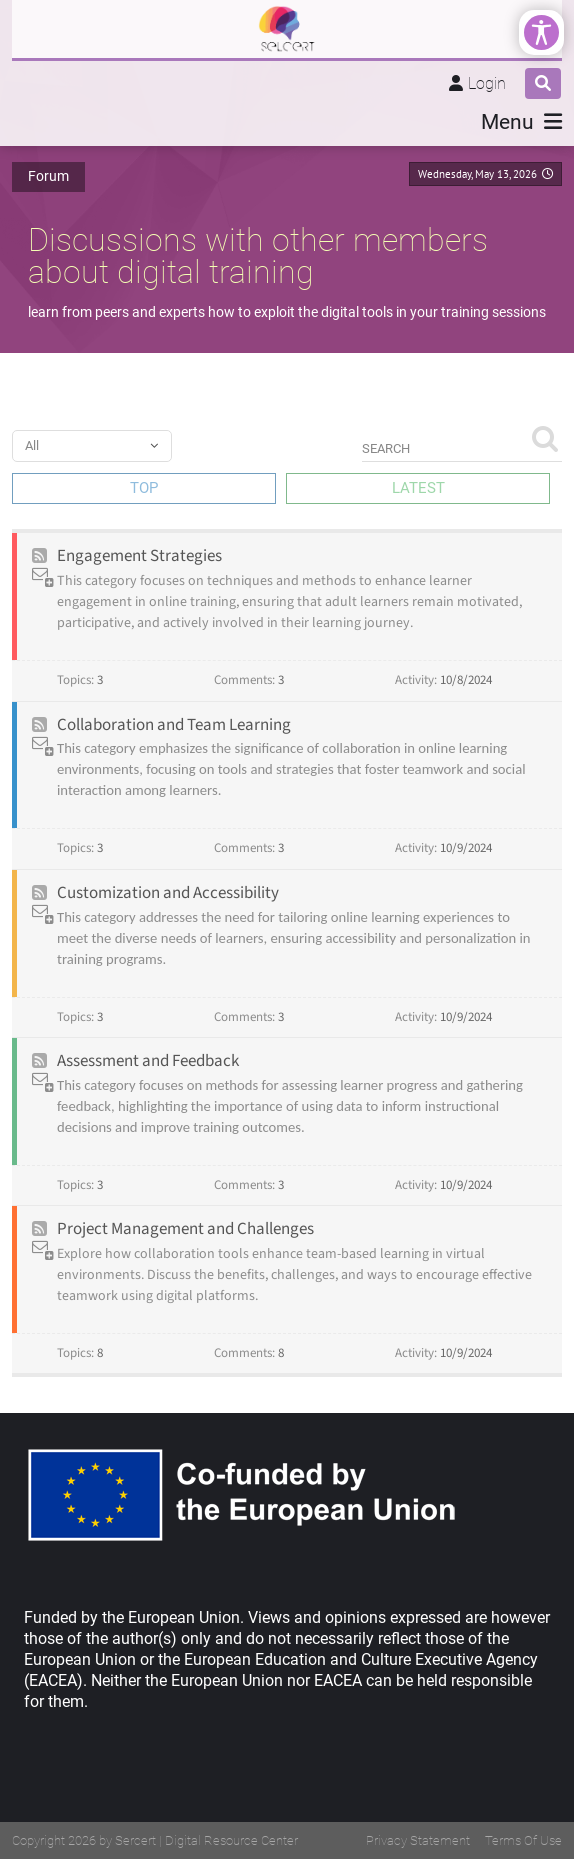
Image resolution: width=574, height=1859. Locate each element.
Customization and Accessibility (168, 893)
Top (144, 488)
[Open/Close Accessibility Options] (541, 32)
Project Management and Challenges (185, 1229)
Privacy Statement (418, 1840)
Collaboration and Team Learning (174, 725)
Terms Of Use (523, 1840)
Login (487, 83)
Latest (418, 488)
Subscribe (44, 577)
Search (544, 437)
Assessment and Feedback (148, 1061)
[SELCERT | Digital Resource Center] (286, 29)
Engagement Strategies (139, 556)
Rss (39, 556)
